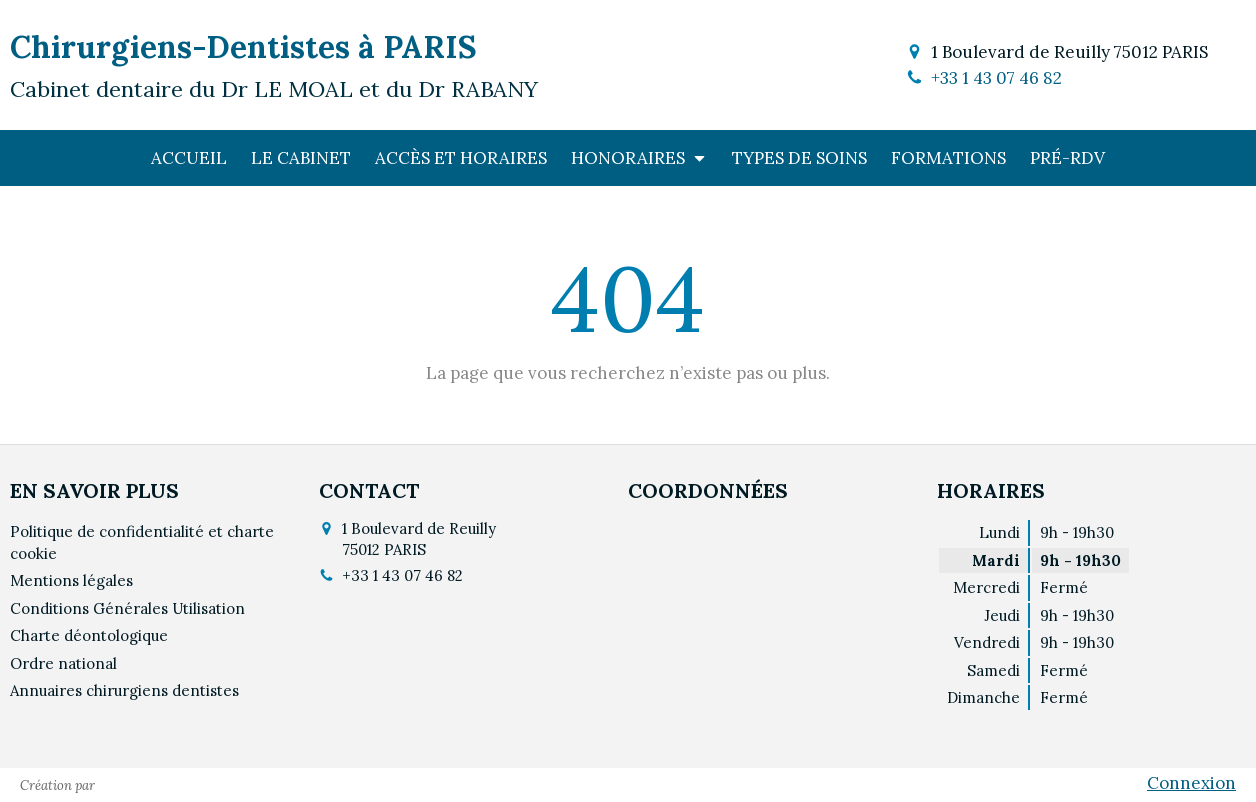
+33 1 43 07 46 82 (996, 78)
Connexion (1191, 783)
